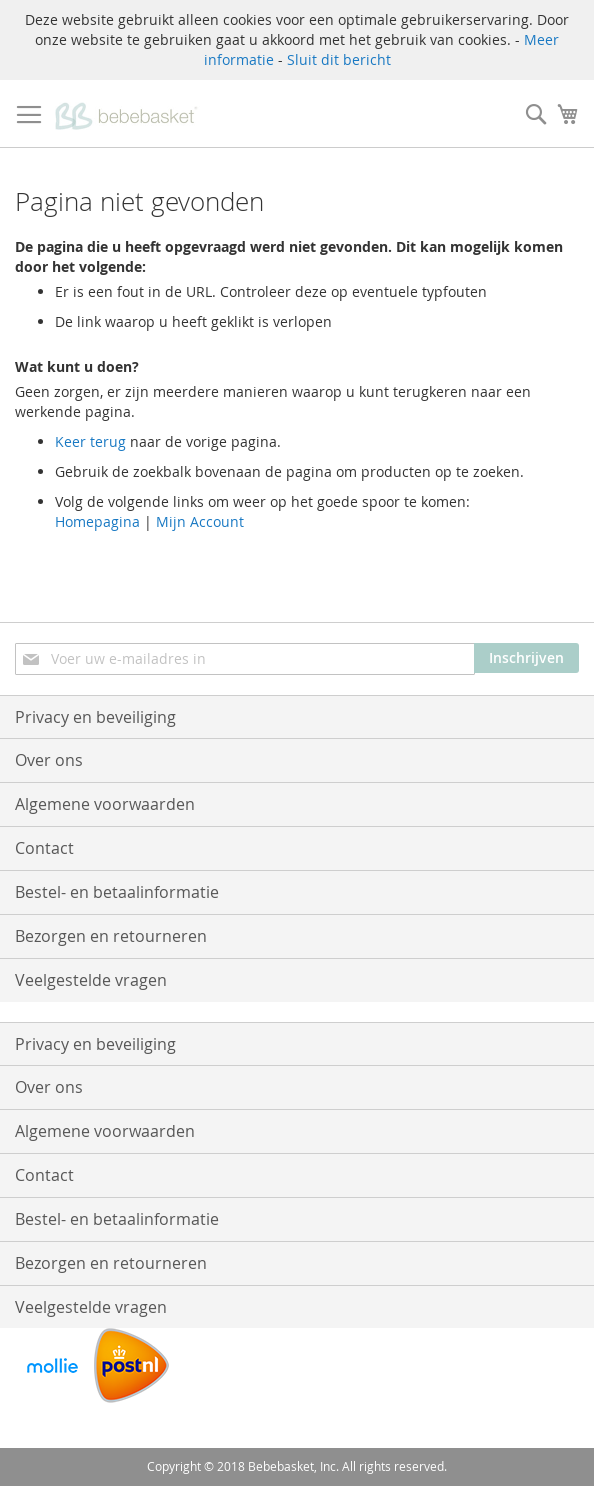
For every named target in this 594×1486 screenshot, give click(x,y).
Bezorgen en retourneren (111, 936)
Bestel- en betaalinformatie (117, 892)
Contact (44, 848)
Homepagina (97, 521)
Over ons (49, 760)
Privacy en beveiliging (95, 717)
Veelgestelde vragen (91, 980)
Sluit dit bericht (339, 59)
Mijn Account (200, 521)
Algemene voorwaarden (105, 804)
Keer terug (90, 441)
